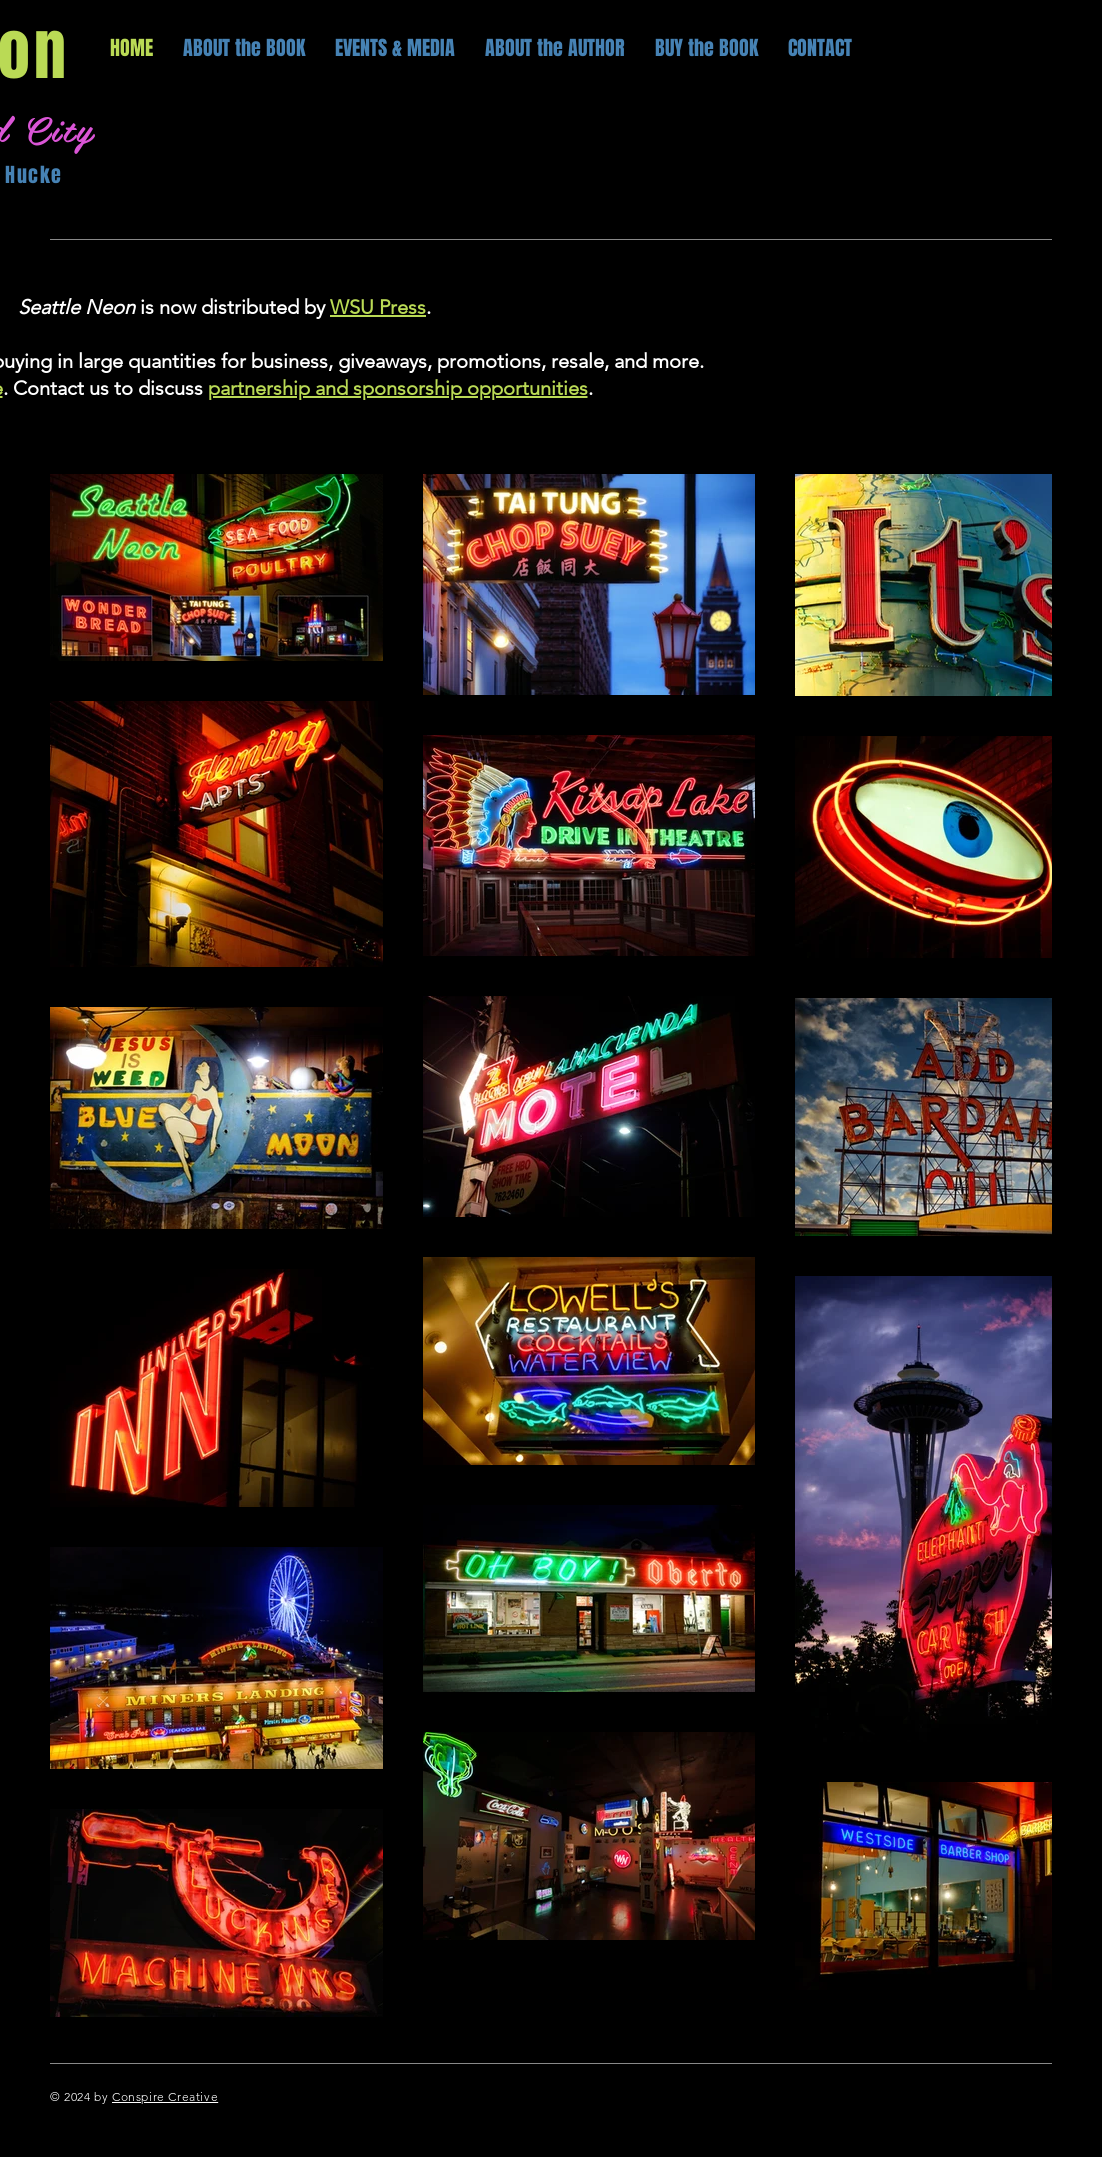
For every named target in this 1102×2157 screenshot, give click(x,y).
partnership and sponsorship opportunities (398, 388)
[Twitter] (999, 2096)
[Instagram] (1040, 2096)
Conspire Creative (165, 2096)
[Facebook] (958, 2096)
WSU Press (378, 307)
